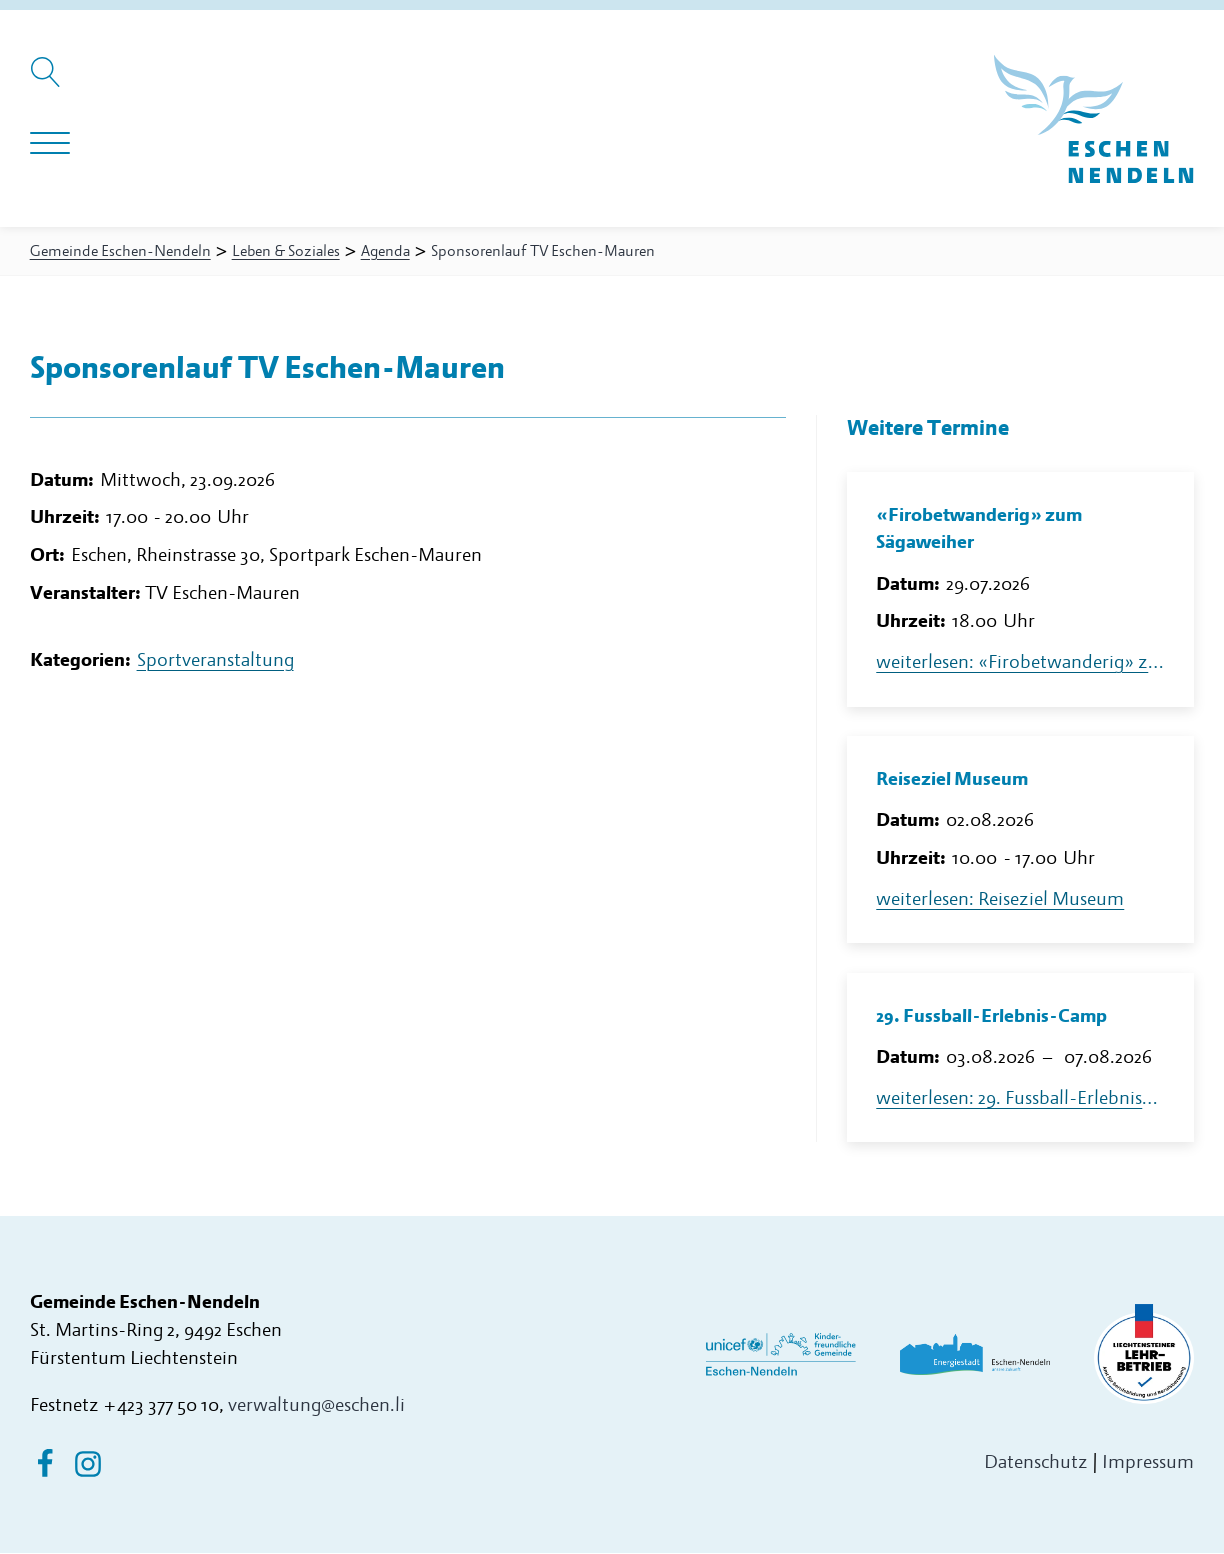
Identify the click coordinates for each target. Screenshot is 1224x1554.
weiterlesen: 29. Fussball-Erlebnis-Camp (1020, 1099)
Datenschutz (1036, 1463)
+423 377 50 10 (161, 1406)
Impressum (1148, 1463)
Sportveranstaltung (215, 664)
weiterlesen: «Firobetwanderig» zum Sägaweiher (1020, 663)
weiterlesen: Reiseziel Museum (1000, 900)
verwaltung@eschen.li (316, 1406)
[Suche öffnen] (48, 82)
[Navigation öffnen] (50, 144)
